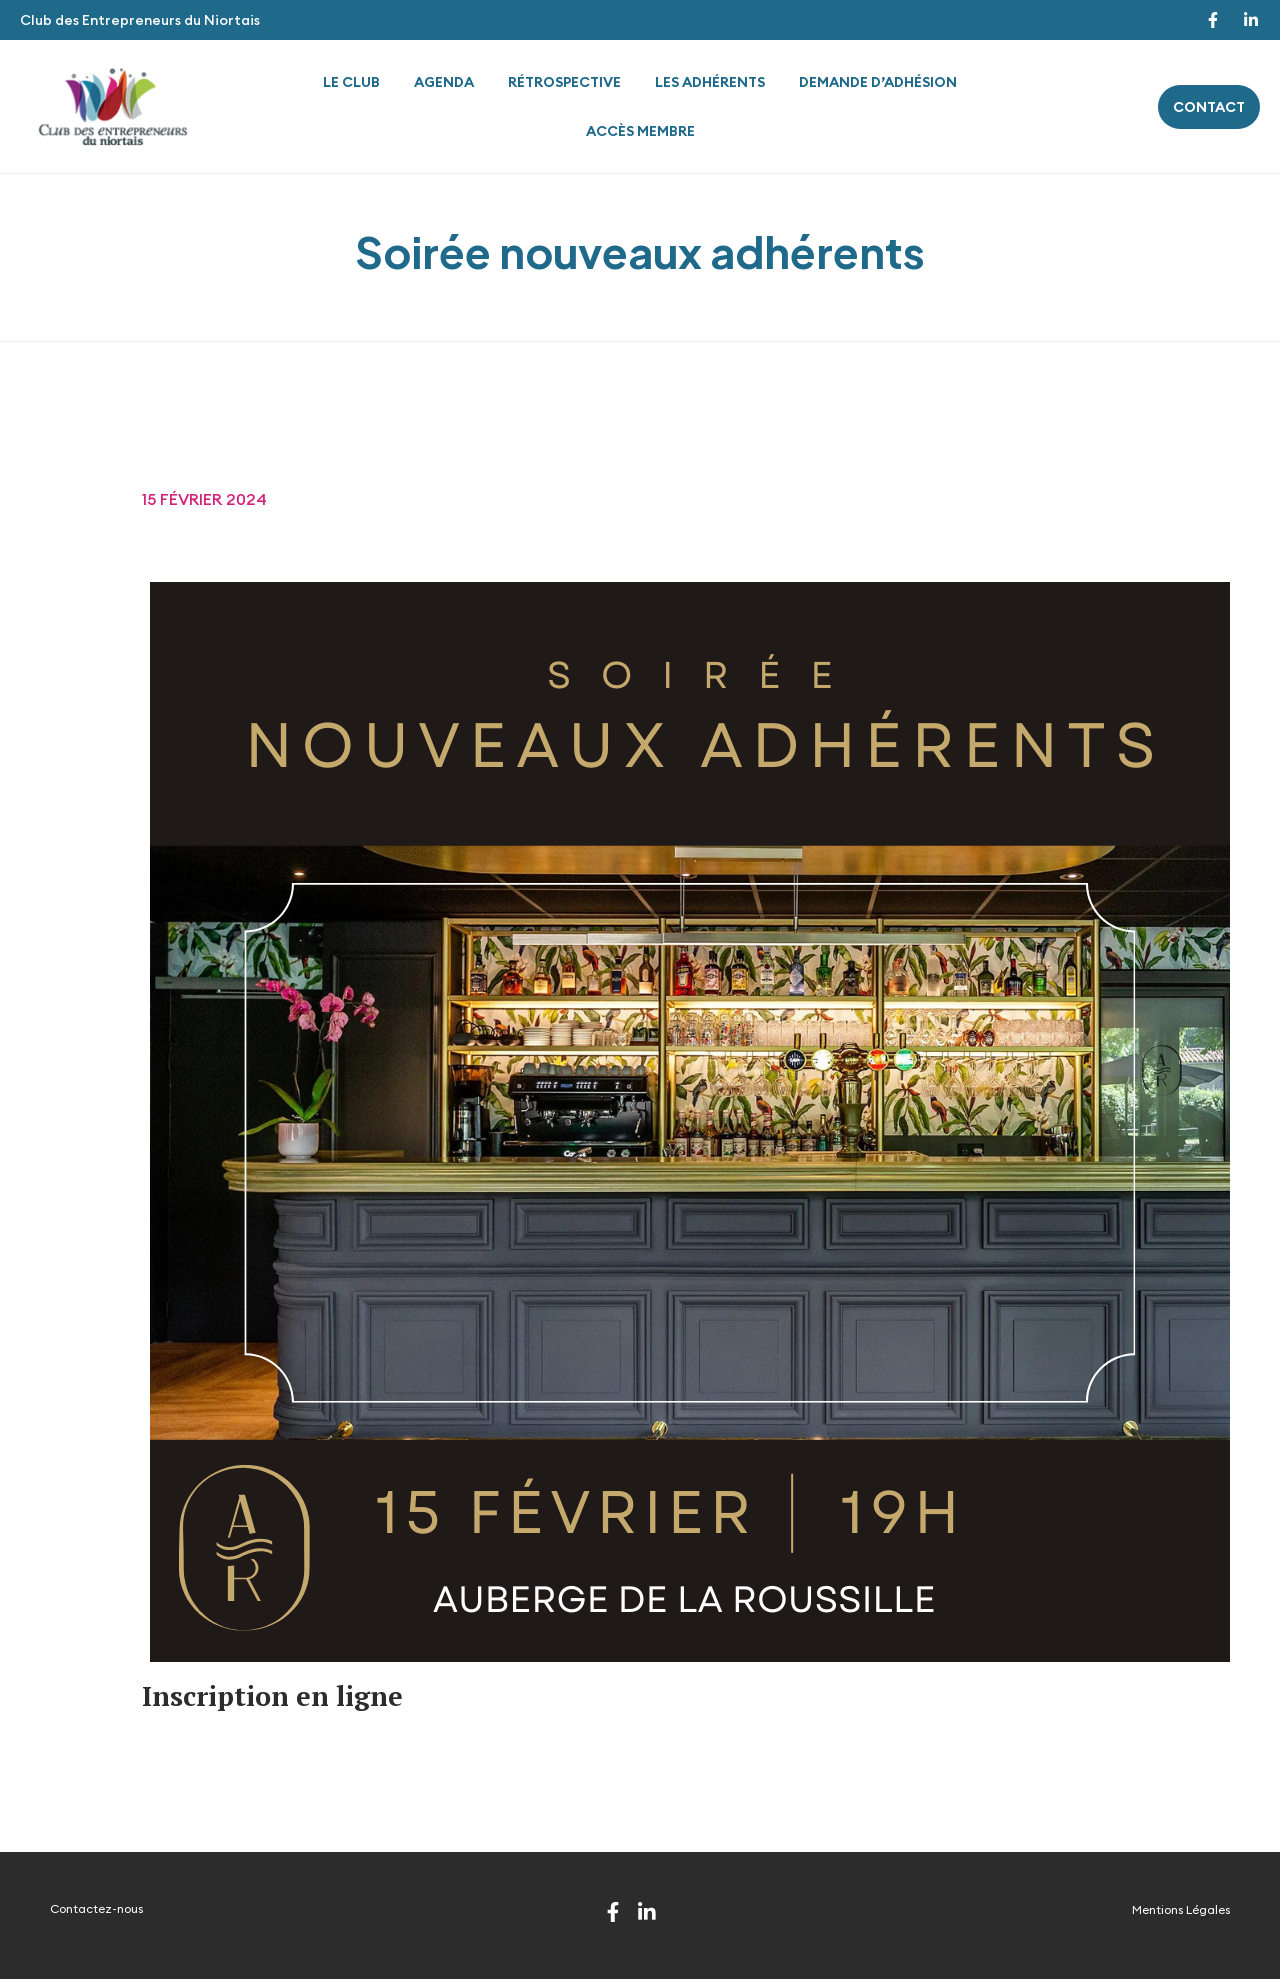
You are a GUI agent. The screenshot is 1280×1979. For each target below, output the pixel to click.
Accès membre (640, 131)
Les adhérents (710, 82)
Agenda (444, 82)
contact (1209, 107)
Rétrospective (564, 82)
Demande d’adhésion (878, 82)
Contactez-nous (96, 1908)
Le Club (351, 82)
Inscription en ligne (272, 1696)
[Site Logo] (113, 105)
